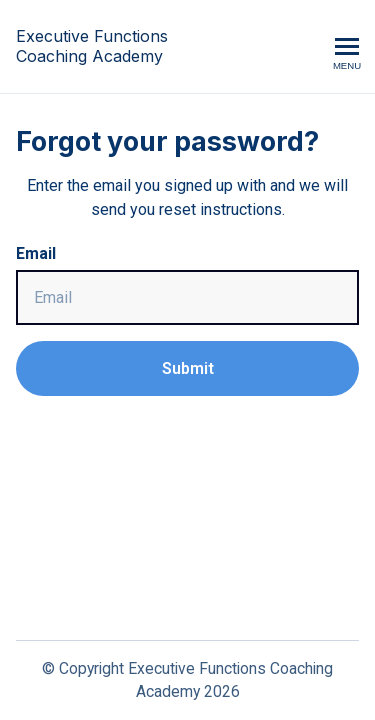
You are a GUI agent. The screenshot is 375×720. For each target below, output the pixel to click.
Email (36, 253)
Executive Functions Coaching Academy (92, 46)
